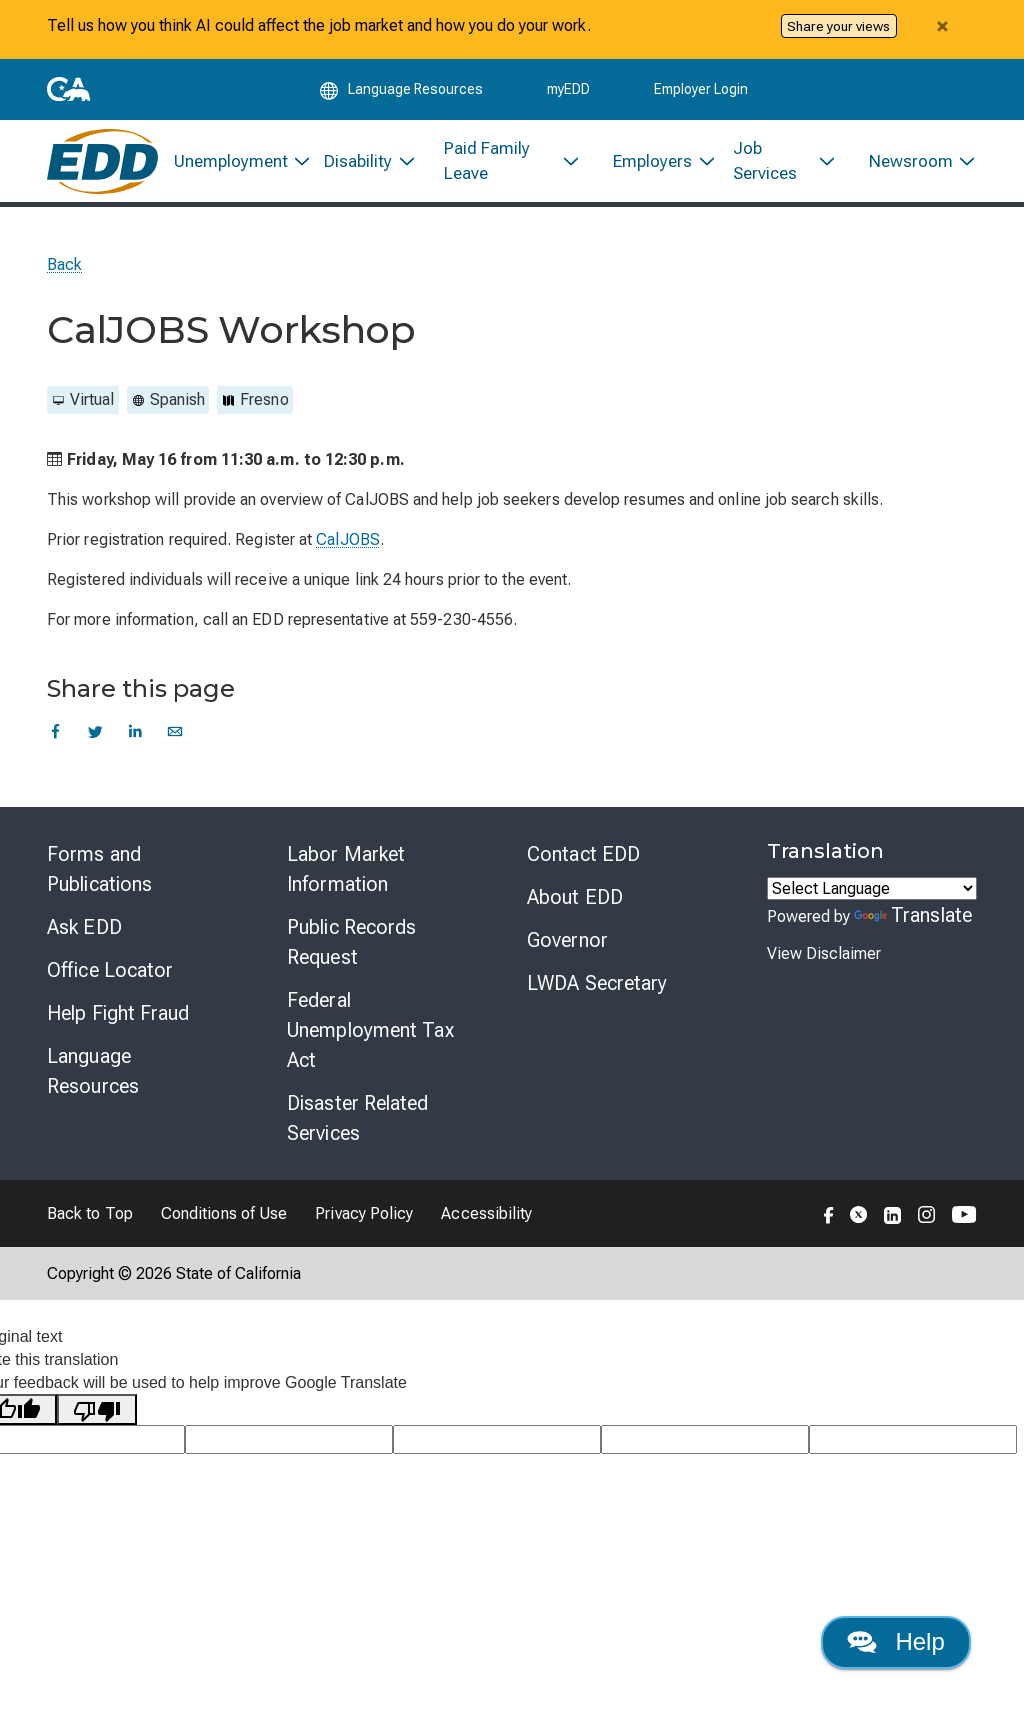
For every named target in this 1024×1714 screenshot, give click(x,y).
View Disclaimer (824, 960)
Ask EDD (84, 934)
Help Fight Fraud (118, 1020)
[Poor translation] (97, 1416)
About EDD (575, 904)
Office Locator (110, 977)
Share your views (838, 26)
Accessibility (486, 1220)
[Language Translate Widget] (872, 895)
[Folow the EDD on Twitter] (859, 1220)
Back (64, 271)
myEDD (568, 92)
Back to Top (90, 1220)
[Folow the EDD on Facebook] (829, 1220)
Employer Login (701, 92)
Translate (913, 922)
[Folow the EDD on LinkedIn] (893, 1220)
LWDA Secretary (597, 990)
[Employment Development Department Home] (102, 166)
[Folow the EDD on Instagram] (927, 1220)
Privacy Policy (364, 1220)
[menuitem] (233, 166)
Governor (567, 947)
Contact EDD (583, 861)
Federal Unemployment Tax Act (370, 1037)
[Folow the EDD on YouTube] (964, 1220)
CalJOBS (348, 546)
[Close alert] (942, 26)
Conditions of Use (224, 1220)
